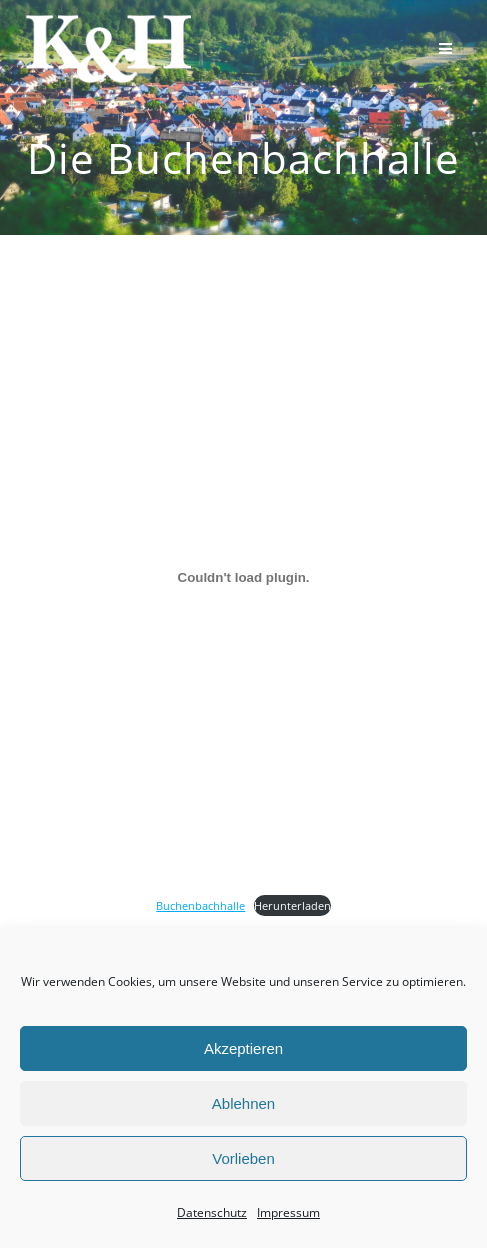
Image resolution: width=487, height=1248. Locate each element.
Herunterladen (292, 905)
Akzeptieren (243, 1048)
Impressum (288, 1212)
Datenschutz (212, 1212)
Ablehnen (243, 1103)
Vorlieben (243, 1158)
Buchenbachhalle (200, 905)
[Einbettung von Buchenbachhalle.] (243, 577)
